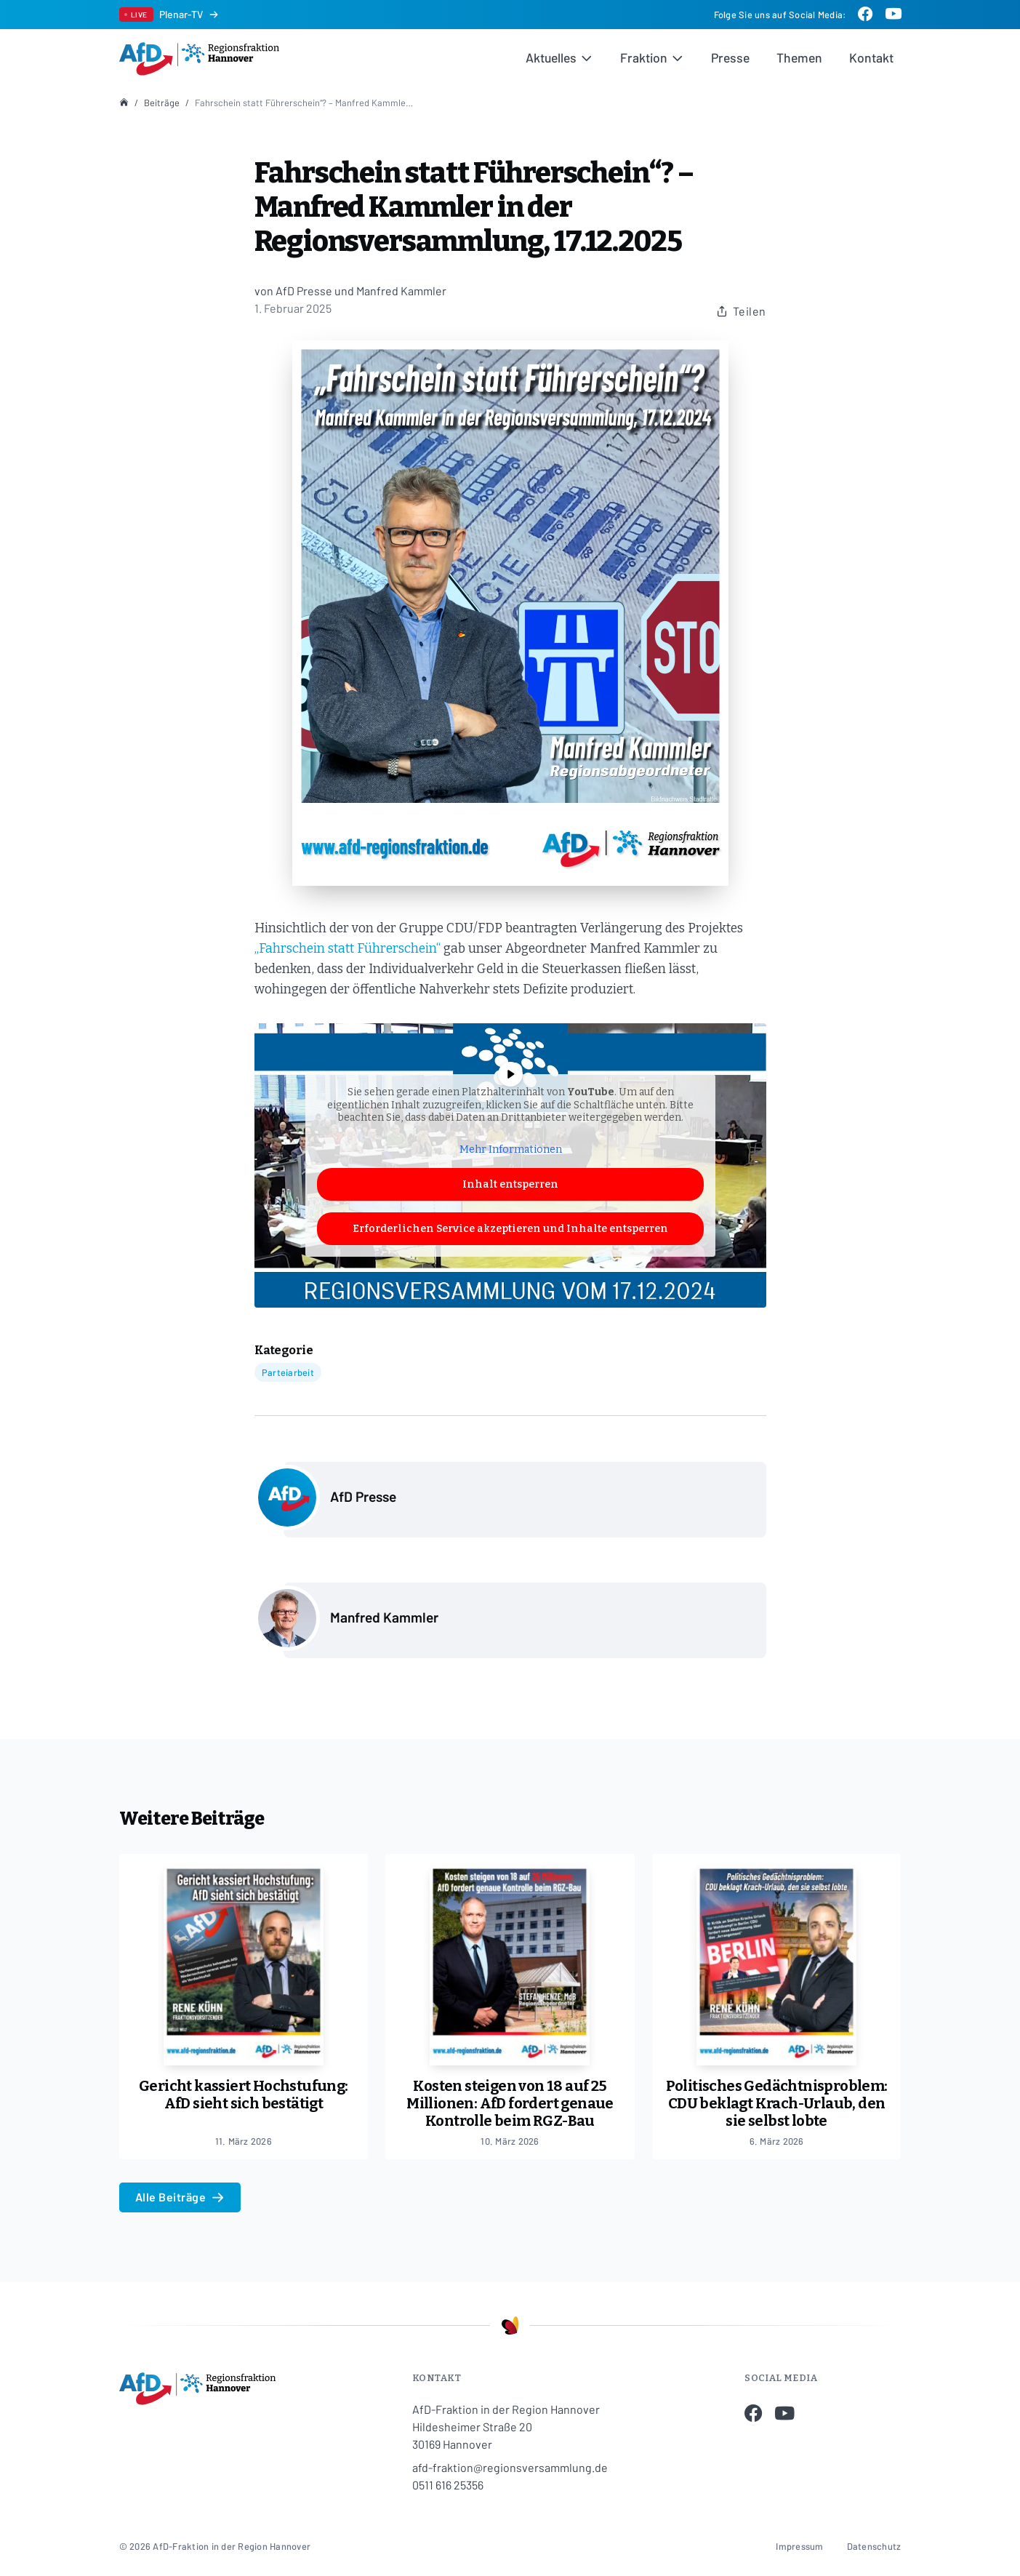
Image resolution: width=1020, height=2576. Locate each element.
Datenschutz (874, 2546)
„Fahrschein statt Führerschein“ (347, 948)
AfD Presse (363, 1496)
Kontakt (871, 57)
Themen (799, 57)
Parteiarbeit (288, 1372)
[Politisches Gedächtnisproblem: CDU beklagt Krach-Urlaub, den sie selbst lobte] (776, 1959)
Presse (730, 57)
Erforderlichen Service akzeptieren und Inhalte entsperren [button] (510, 1229)
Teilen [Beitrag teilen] (741, 311)
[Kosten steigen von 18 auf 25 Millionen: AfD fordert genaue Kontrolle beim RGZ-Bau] (510, 1959)
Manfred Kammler (384, 1617)
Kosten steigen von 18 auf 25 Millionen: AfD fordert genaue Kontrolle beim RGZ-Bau (510, 2103)
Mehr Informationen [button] (510, 1150)
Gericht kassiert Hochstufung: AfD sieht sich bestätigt (243, 2094)
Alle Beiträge (180, 2197)
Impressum (799, 2546)
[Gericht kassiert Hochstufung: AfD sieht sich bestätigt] (244, 1959)
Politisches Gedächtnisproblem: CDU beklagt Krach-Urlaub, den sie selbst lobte (777, 2103)
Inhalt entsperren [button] (510, 1184)
